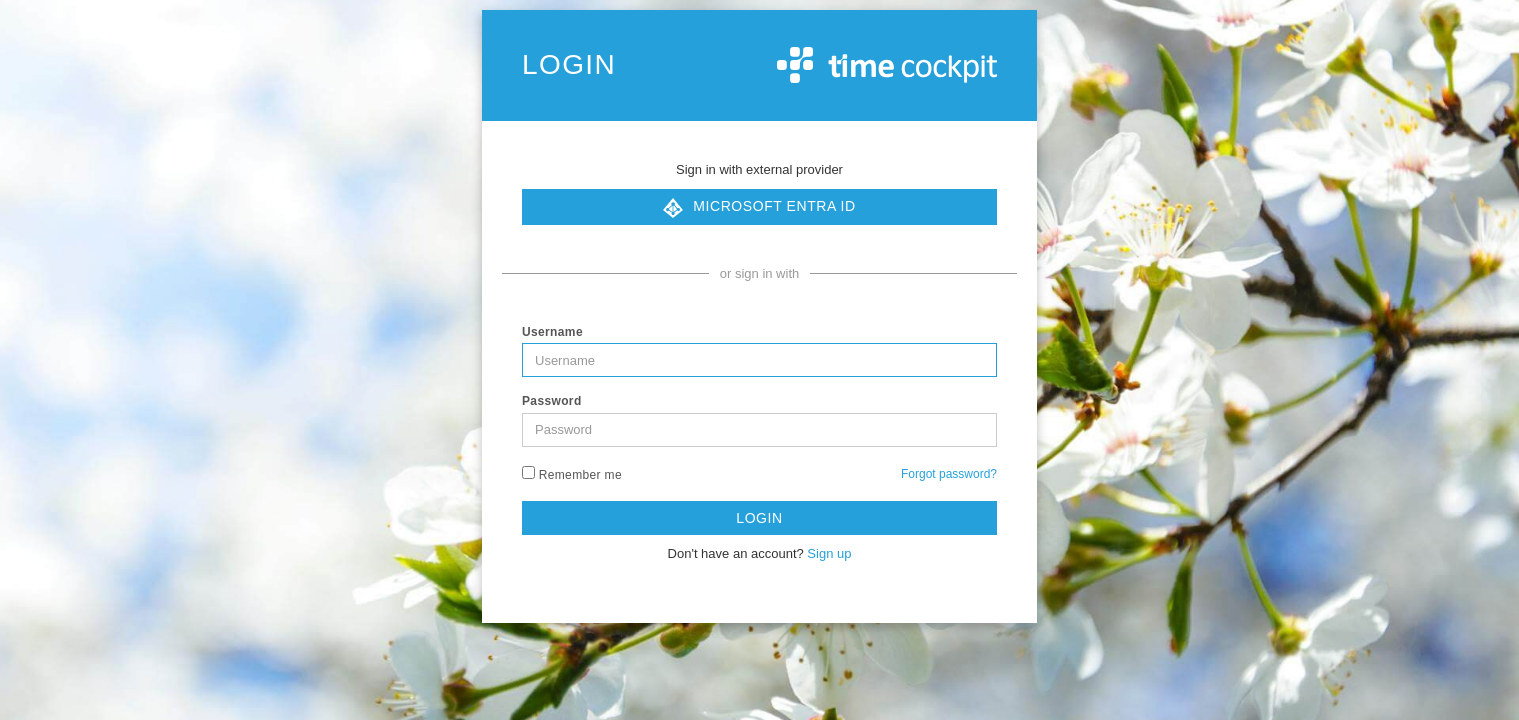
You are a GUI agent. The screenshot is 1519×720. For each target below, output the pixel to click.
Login (759, 518)
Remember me (572, 474)
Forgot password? (949, 474)
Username (552, 332)
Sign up (829, 553)
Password (552, 401)
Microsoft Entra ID (759, 208)
